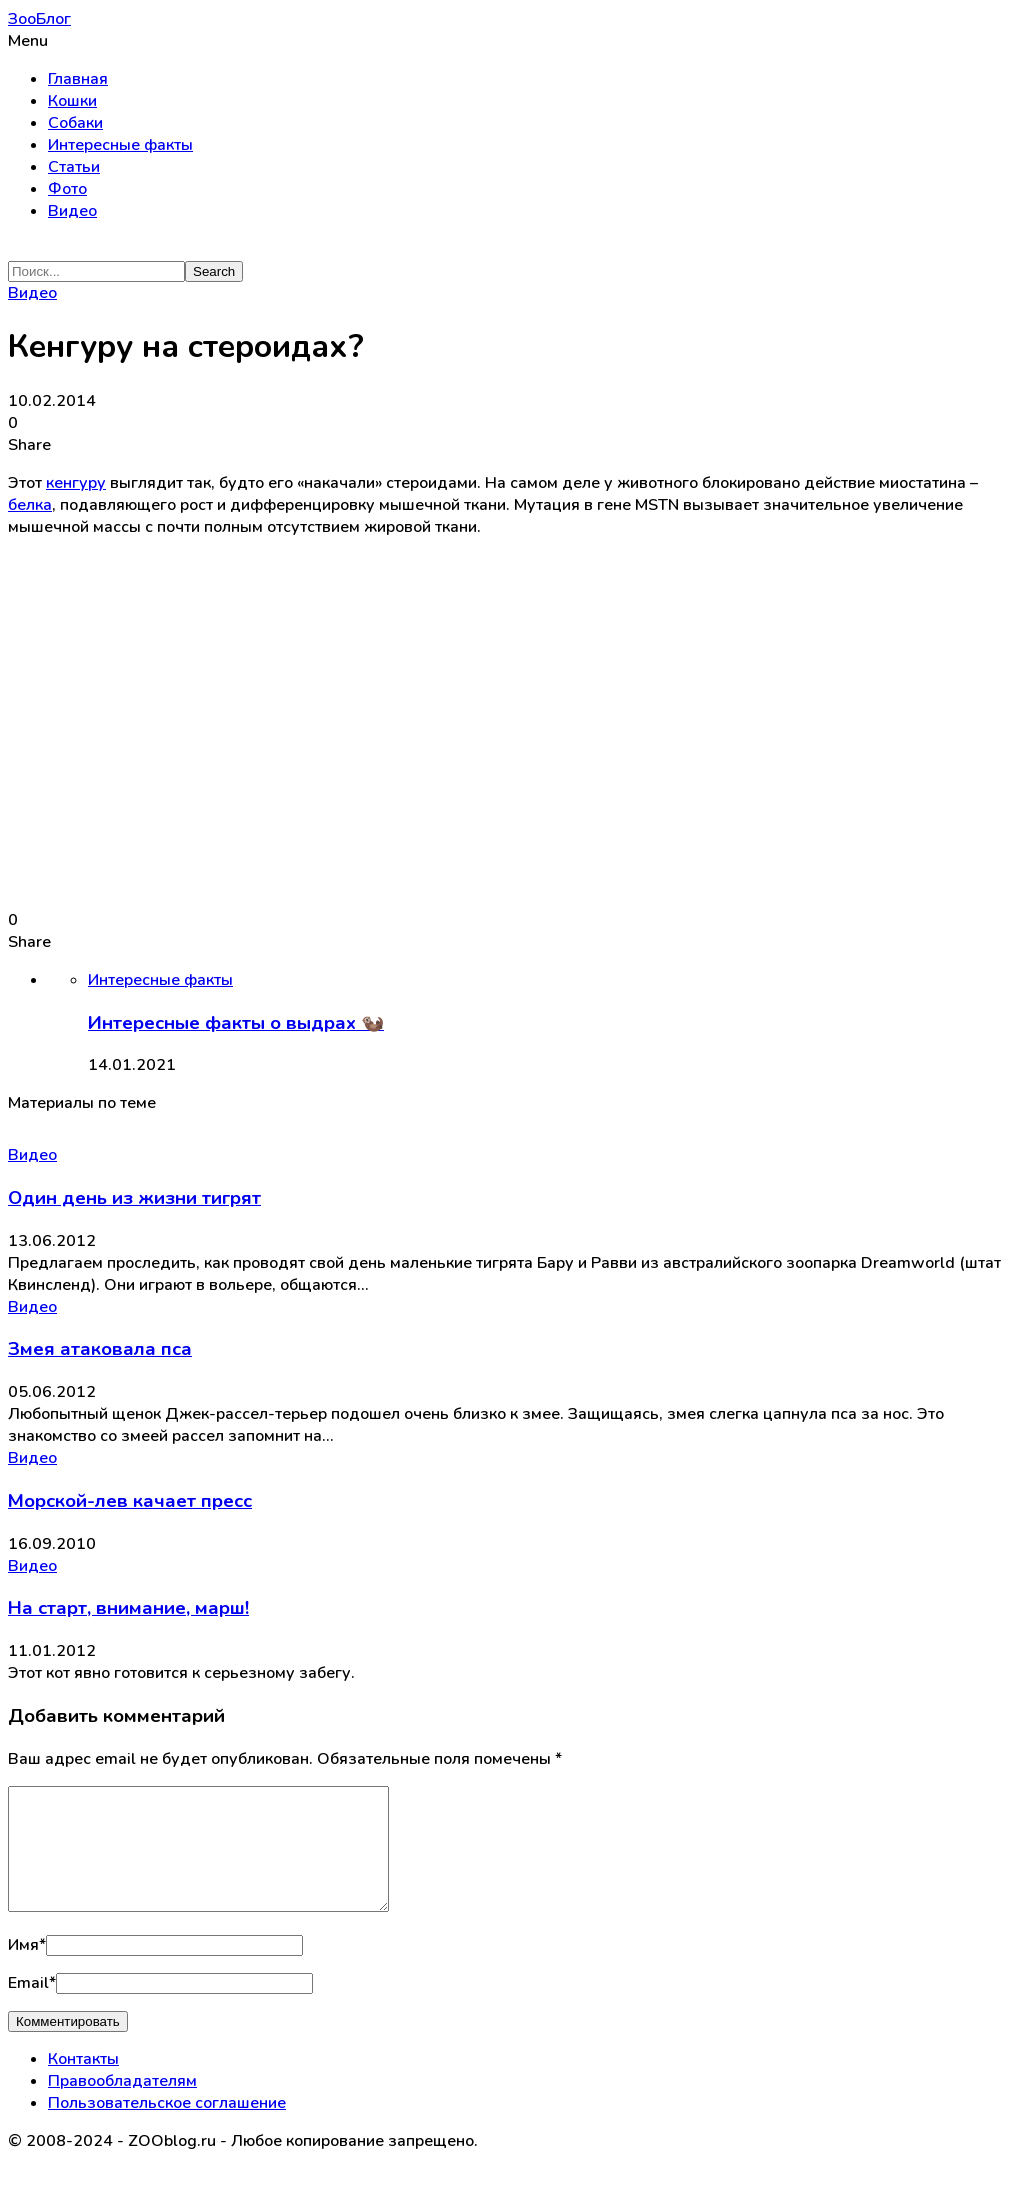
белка (30, 505)
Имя (27, 1969)
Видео (72, 211)
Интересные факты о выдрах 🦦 (236, 1023)
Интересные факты (120, 145)
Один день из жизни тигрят (134, 1198)
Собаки (75, 123)
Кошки (72, 101)
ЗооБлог (39, 19)
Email (32, 2007)
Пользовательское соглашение (167, 2127)
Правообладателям (122, 2105)
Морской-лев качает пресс (130, 1501)
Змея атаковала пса (100, 1349)
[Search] (96, 271)
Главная (78, 79)
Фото (67, 189)
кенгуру (76, 483)
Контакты (83, 2083)
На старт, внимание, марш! (128, 1608)
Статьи (74, 167)
